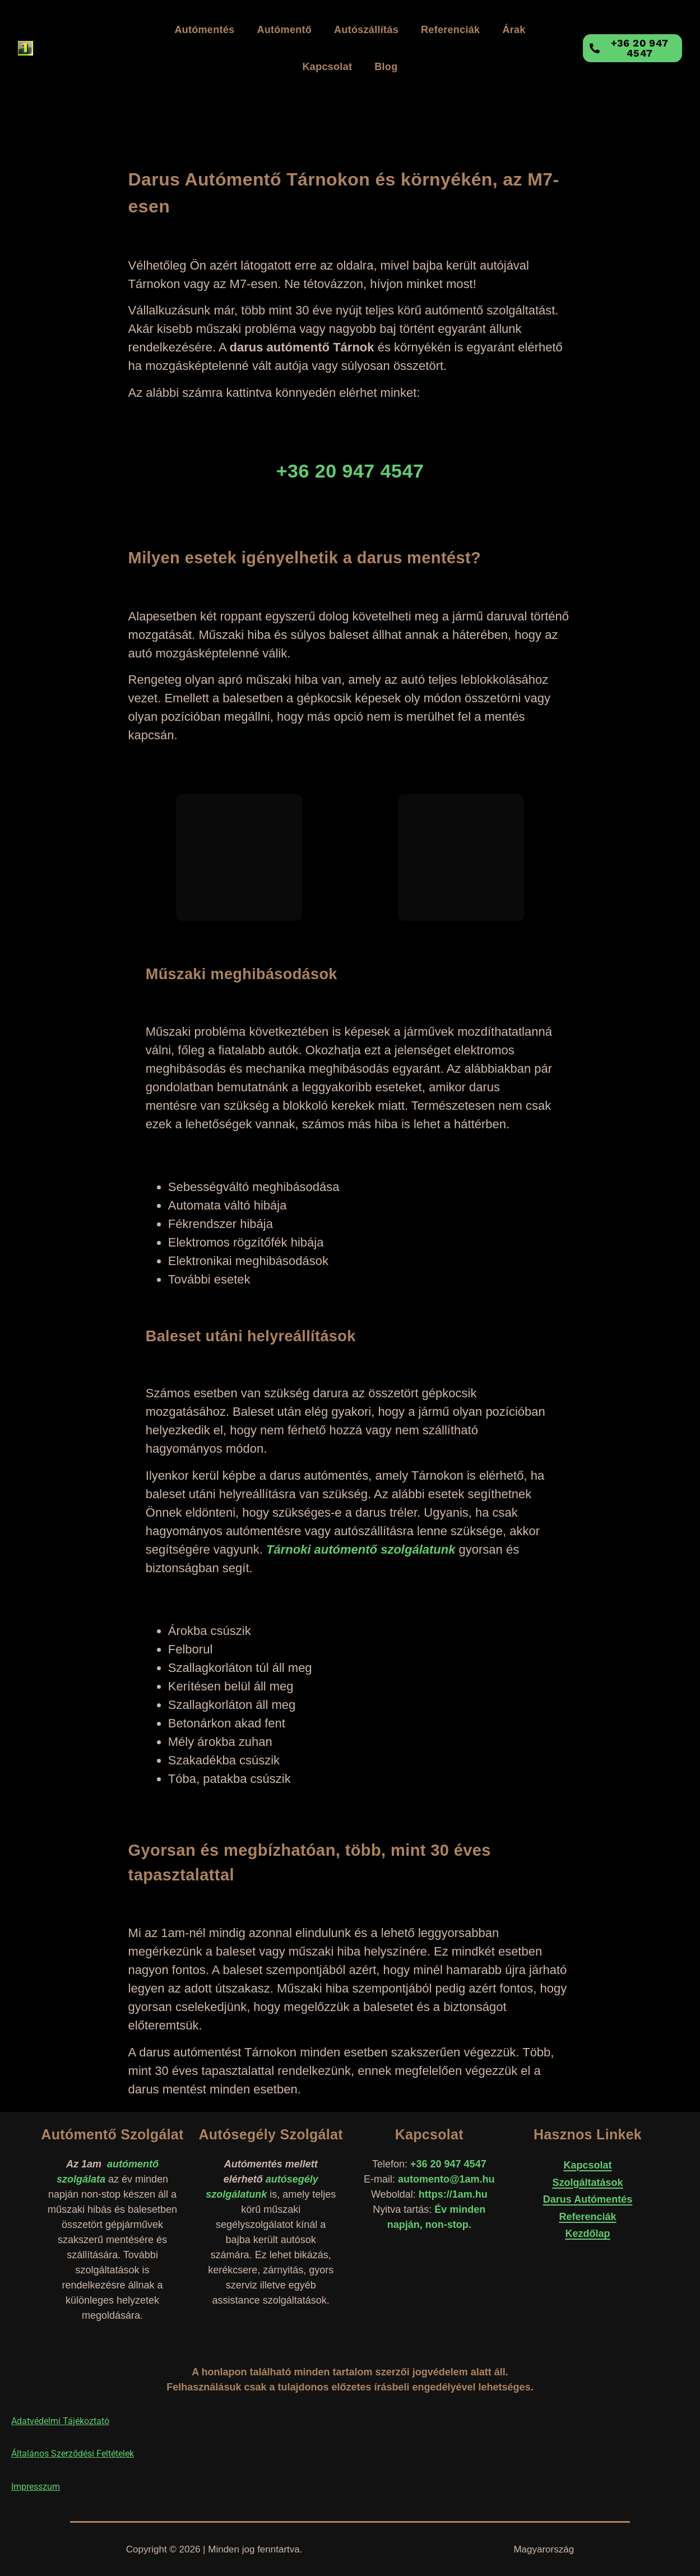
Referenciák (450, 29)
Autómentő (284, 29)
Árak (513, 29)
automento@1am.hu (446, 2179)
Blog (385, 66)
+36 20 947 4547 (448, 2164)
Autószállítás (366, 29)
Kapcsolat (328, 66)
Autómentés (204, 29)
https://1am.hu (453, 2194)
